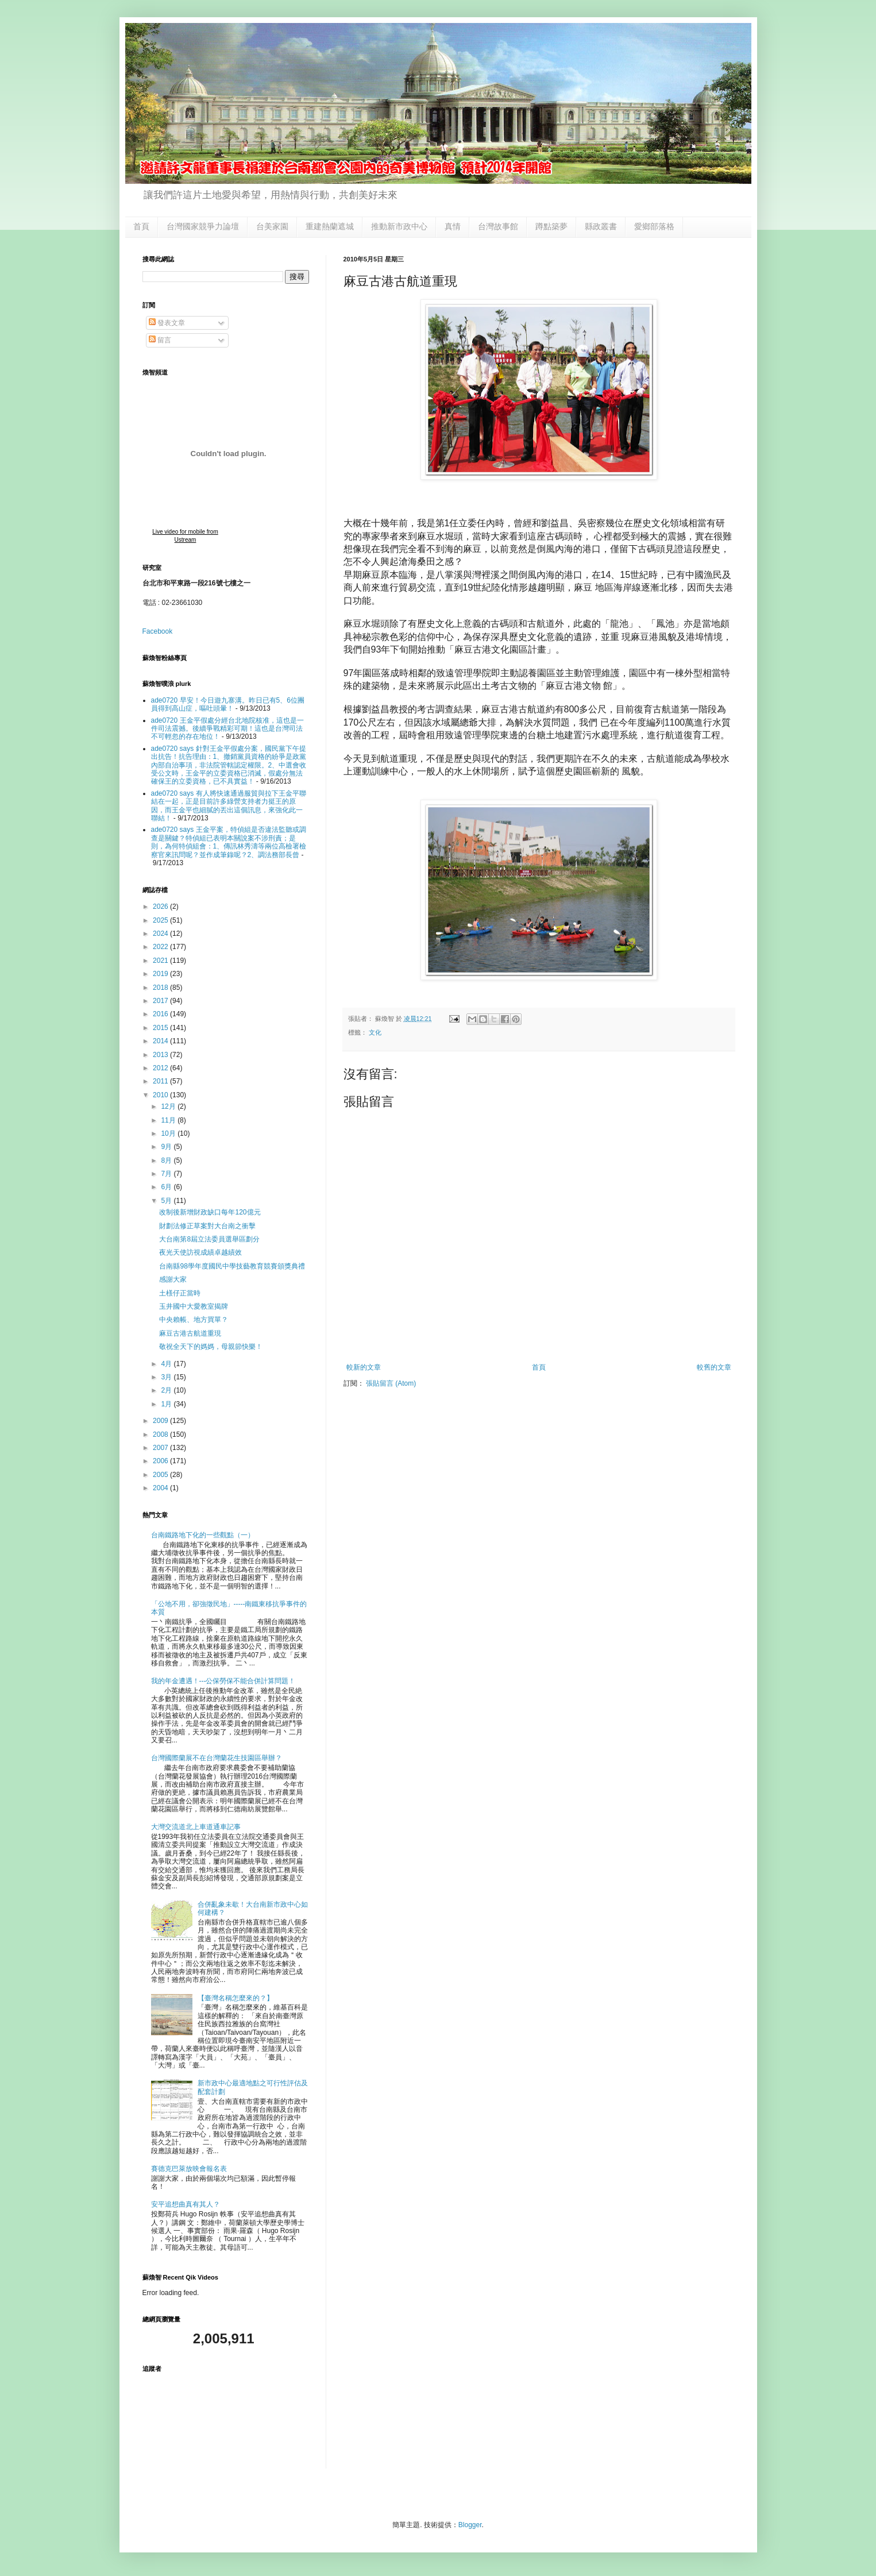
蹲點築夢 (551, 226)
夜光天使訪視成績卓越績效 (200, 1252)
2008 (161, 1434)
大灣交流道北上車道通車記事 (196, 1827)
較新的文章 (363, 1367)
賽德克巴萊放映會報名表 (189, 2169)
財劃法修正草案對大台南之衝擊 (207, 1226)
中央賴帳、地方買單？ (193, 1320)
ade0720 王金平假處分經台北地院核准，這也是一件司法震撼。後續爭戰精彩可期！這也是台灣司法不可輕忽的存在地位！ (227, 728)
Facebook (157, 631)
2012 (161, 1068)
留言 (160, 340)
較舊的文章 (714, 1367)
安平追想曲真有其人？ (185, 2204)
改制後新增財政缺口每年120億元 (209, 1212)
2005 (161, 1475)
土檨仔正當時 (179, 1293)
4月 (167, 1364)
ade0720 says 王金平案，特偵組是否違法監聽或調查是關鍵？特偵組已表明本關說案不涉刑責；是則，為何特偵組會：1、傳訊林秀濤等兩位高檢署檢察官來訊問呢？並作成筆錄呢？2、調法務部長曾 (229, 842)
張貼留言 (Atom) (391, 1383)
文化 (375, 1032)
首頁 (141, 226)
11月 (169, 1120)
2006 (161, 1461)
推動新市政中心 (399, 226)
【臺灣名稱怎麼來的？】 (235, 1998)
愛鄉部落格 (654, 226)
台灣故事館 (498, 226)
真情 (453, 226)
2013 (161, 1055)
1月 (167, 1404)
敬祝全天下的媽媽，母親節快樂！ (211, 1347)
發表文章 (167, 323)
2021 (161, 961)
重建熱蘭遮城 (330, 226)
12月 (169, 1106)
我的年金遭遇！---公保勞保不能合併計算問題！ (223, 1681)
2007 (161, 1448)
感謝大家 (173, 1279)
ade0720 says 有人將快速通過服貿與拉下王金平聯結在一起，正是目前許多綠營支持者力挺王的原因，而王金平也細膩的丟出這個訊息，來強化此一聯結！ (228, 805)
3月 (167, 1377)
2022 (161, 947)
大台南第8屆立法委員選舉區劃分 (209, 1239)
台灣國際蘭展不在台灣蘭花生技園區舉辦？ (216, 1758)
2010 (161, 1095)
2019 (161, 974)
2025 (161, 920)
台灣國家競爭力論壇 (203, 226)
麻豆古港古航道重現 (190, 1333)
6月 (167, 1187)
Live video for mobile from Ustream (185, 536)
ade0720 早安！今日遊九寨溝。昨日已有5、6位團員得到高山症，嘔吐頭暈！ (227, 704)
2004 (161, 1488)
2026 (161, 907)
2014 (161, 1041)
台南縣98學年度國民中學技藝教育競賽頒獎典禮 (231, 1266)
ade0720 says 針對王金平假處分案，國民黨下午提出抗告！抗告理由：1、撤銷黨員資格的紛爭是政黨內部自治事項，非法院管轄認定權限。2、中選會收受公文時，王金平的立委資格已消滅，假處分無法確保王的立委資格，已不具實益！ (229, 765)
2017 (161, 1001)
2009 (161, 1421)
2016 (161, 1014)
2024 (161, 934)
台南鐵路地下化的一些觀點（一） (202, 1535)
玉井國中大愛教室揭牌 (193, 1306)
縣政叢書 (601, 226)
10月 (169, 1133)
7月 (167, 1174)
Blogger (470, 2525)
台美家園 (272, 226)
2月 (167, 1390)
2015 (161, 1028)
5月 (167, 1201)
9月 (167, 1147)
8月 (167, 1160)
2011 (161, 1081)
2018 (161, 988)
